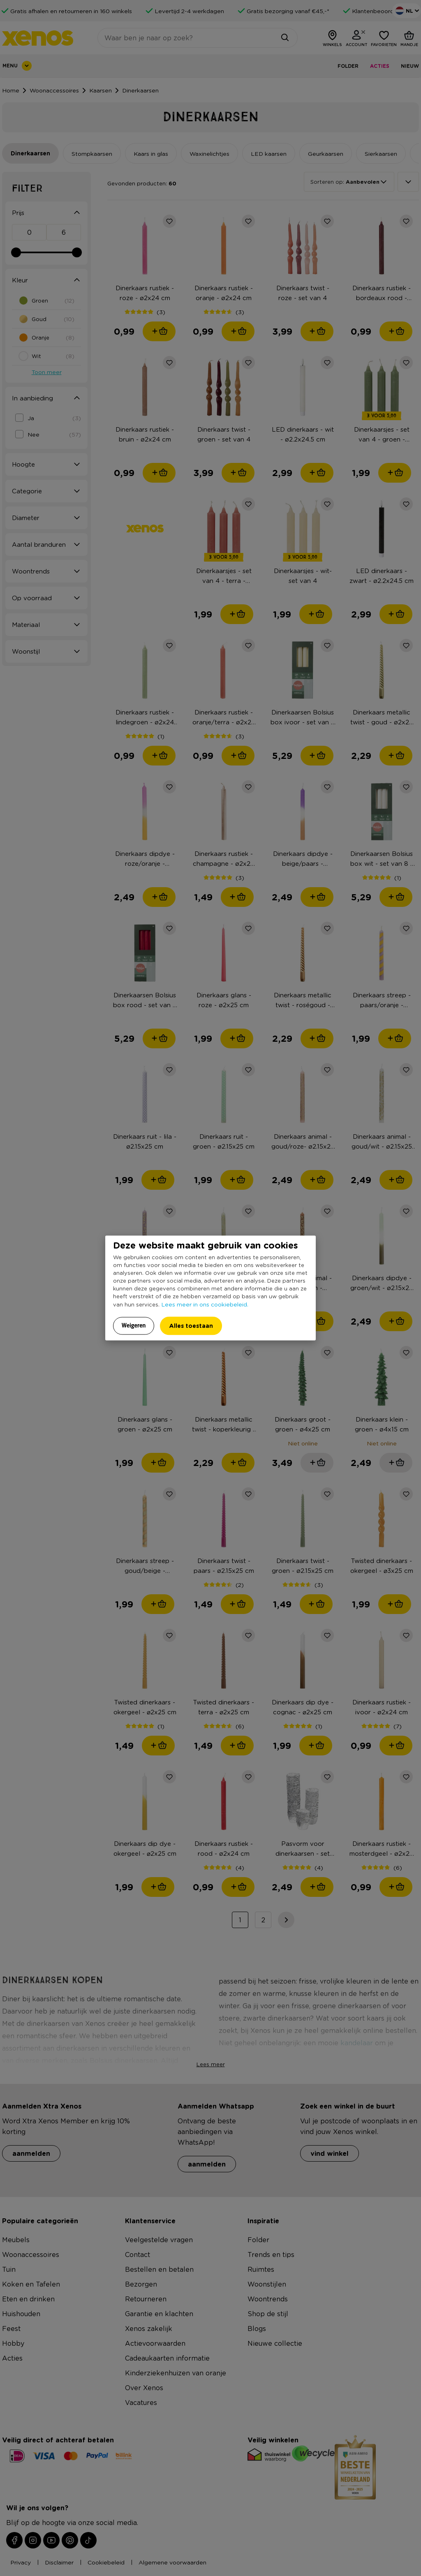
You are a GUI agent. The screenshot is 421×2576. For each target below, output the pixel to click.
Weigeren (134, 1325)
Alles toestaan (191, 1326)
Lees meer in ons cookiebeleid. (204, 1304)
